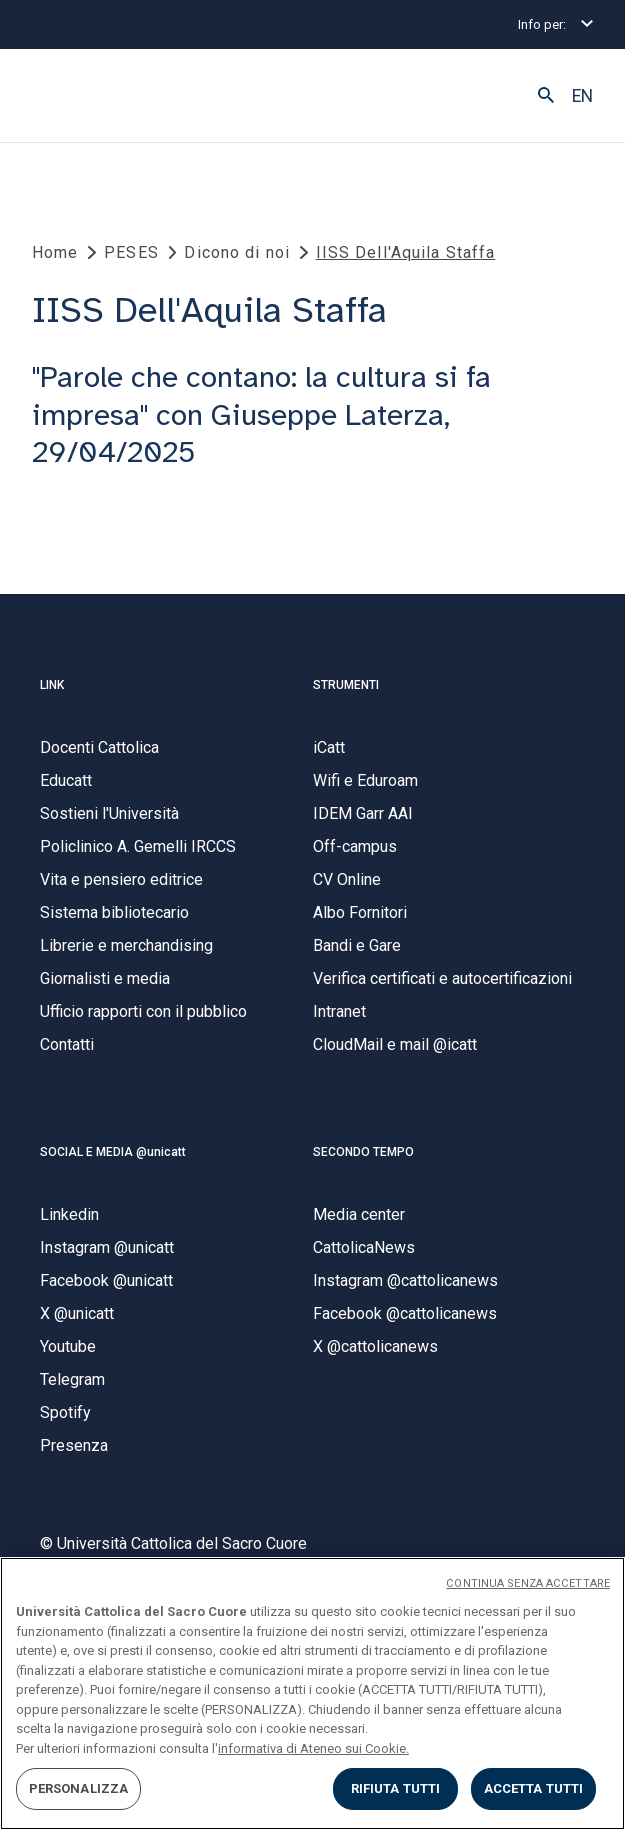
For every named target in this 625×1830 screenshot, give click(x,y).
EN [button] (582, 96)
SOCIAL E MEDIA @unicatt (113, 1152)
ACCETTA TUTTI (534, 1788)
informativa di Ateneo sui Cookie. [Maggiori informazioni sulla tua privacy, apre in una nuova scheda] (313, 1748)
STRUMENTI (346, 685)
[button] (546, 96)
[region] (312, 1693)
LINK (52, 685)
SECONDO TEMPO (363, 1152)
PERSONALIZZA (79, 1788)
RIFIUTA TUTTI (396, 1788)
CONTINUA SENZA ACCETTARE (528, 1583)
